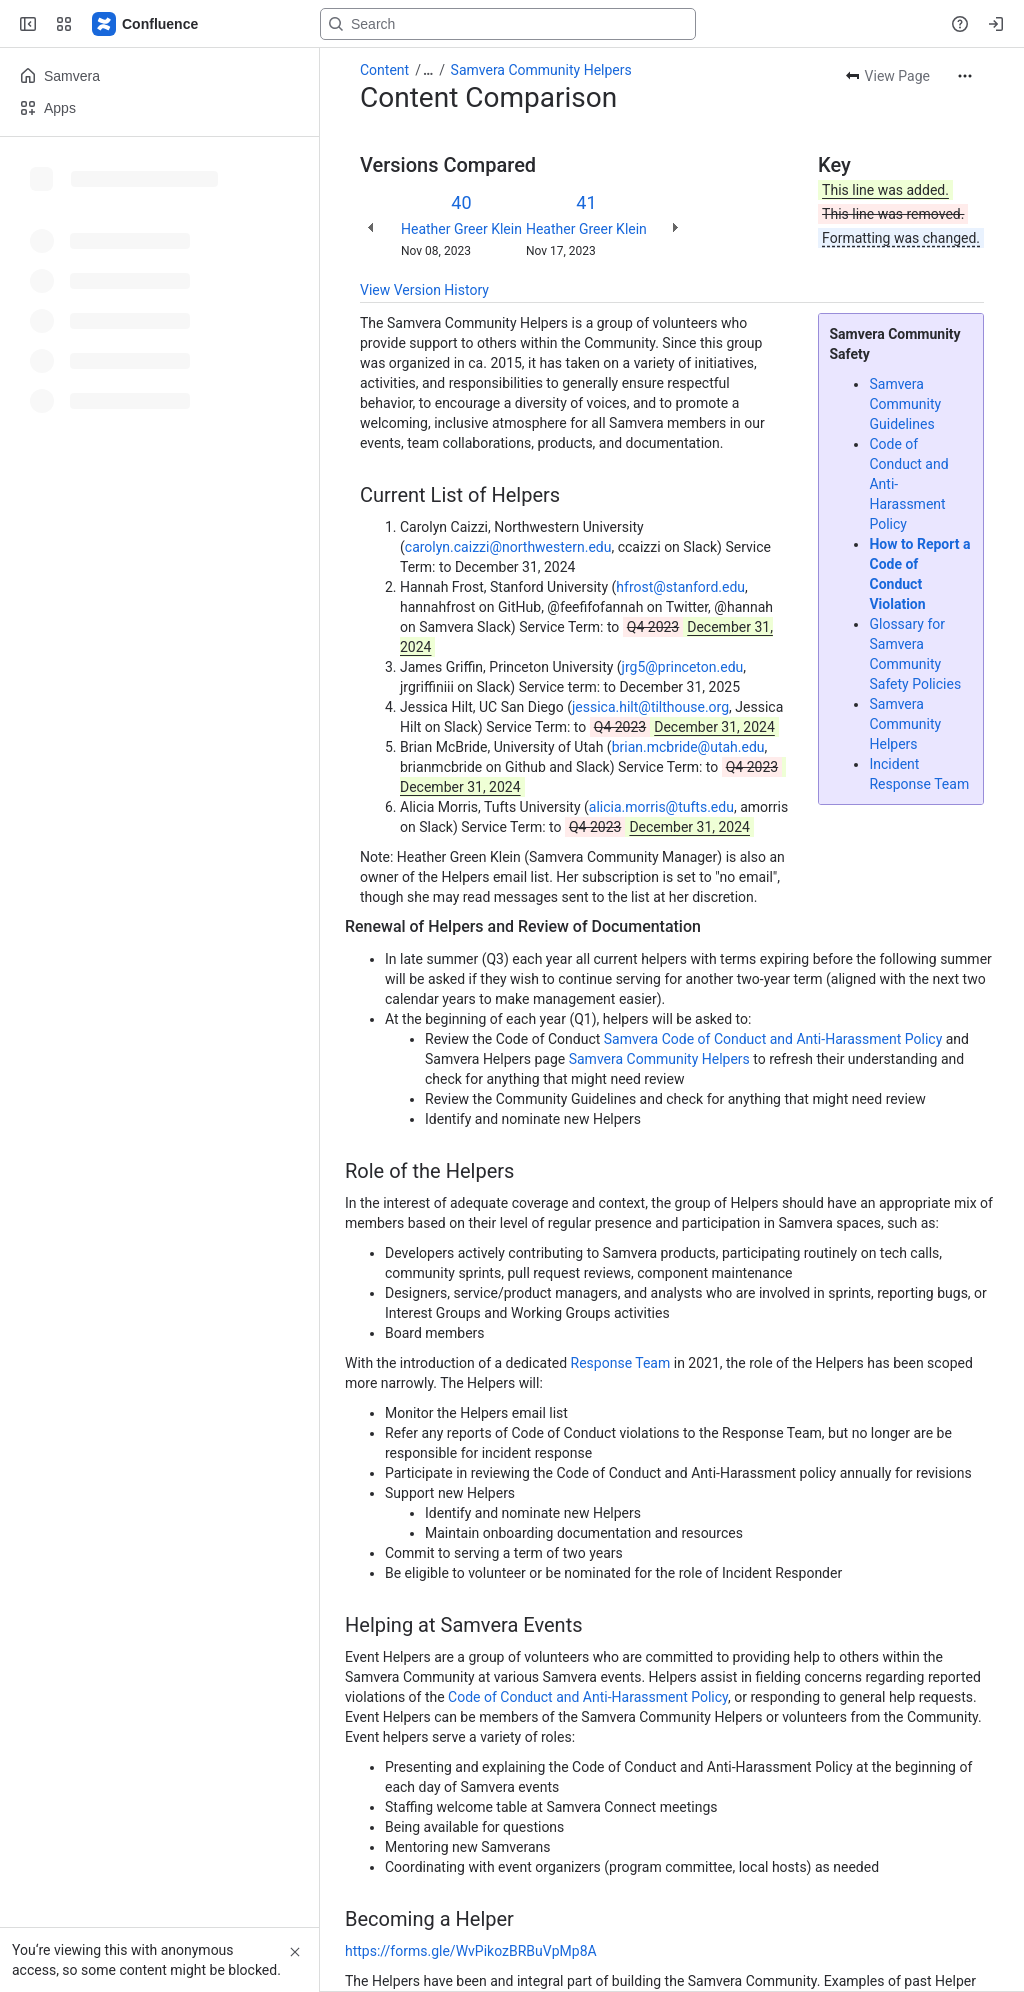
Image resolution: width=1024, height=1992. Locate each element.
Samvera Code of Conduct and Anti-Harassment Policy (773, 1039)
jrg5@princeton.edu (683, 667)
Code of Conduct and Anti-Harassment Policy (588, 1697)
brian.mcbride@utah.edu (688, 747)
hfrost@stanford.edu (680, 587)
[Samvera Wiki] (146, 24)
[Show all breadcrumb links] (428, 70)
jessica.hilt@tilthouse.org (650, 707)
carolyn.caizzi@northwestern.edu (508, 547)
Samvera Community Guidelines (905, 404)
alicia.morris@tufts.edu (661, 807)
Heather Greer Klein (461, 229)
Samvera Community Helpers (541, 70)
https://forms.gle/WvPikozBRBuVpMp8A (471, 1951)
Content (384, 70)
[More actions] (965, 76)
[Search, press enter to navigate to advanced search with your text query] (508, 24)
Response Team (621, 1363)
